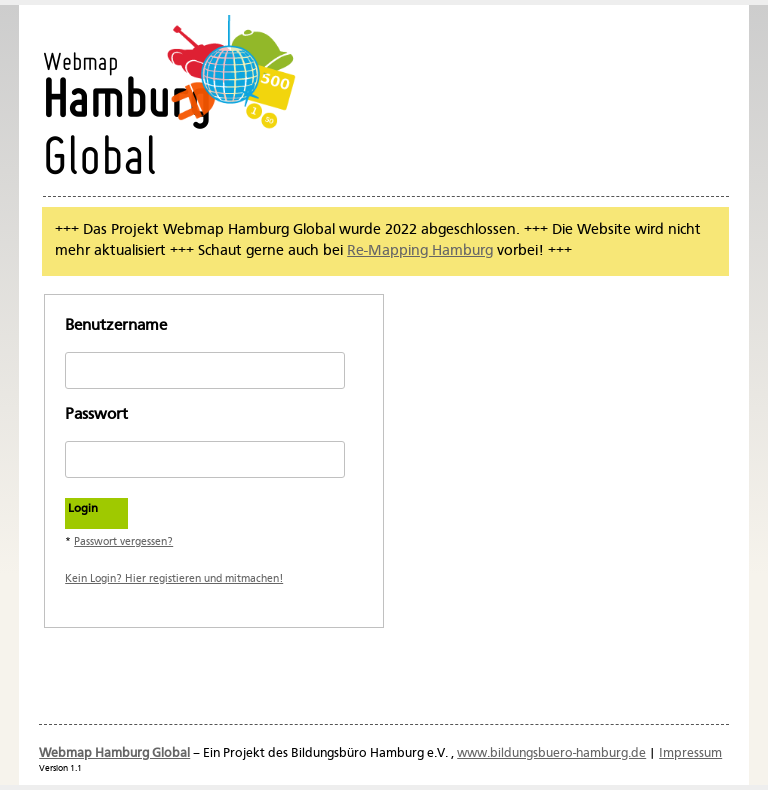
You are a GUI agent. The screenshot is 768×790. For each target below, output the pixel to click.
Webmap (80, 63)
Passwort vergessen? (123, 542)
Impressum (690, 753)
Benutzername (116, 326)
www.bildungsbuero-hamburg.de (551, 753)
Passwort (96, 415)
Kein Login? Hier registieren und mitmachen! (174, 579)
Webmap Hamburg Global (114, 753)
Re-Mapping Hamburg (420, 251)
